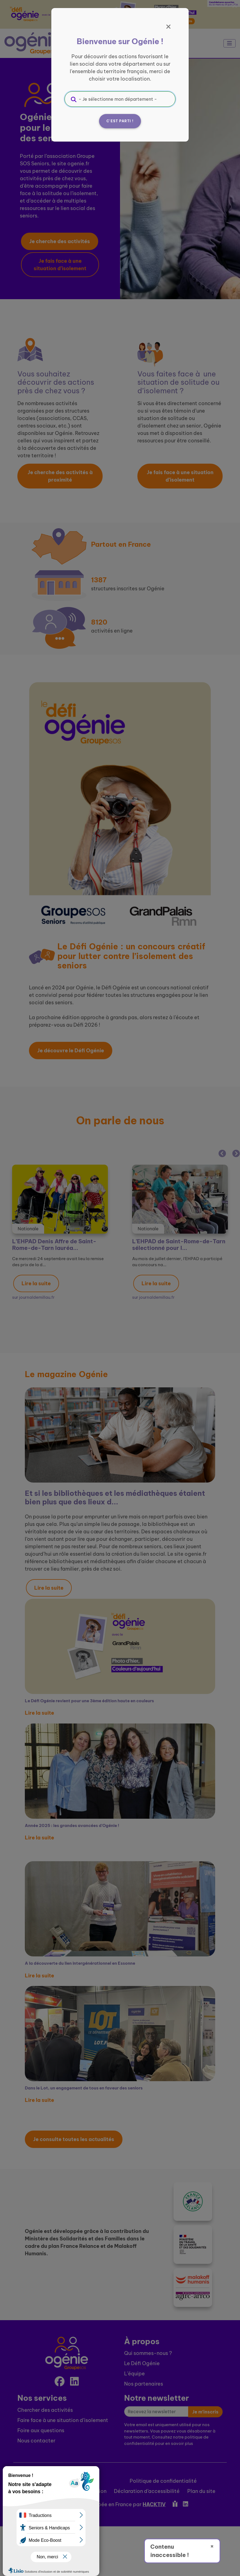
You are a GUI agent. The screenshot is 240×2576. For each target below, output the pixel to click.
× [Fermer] (212, 2546)
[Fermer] (168, 26)
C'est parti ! (120, 121)
